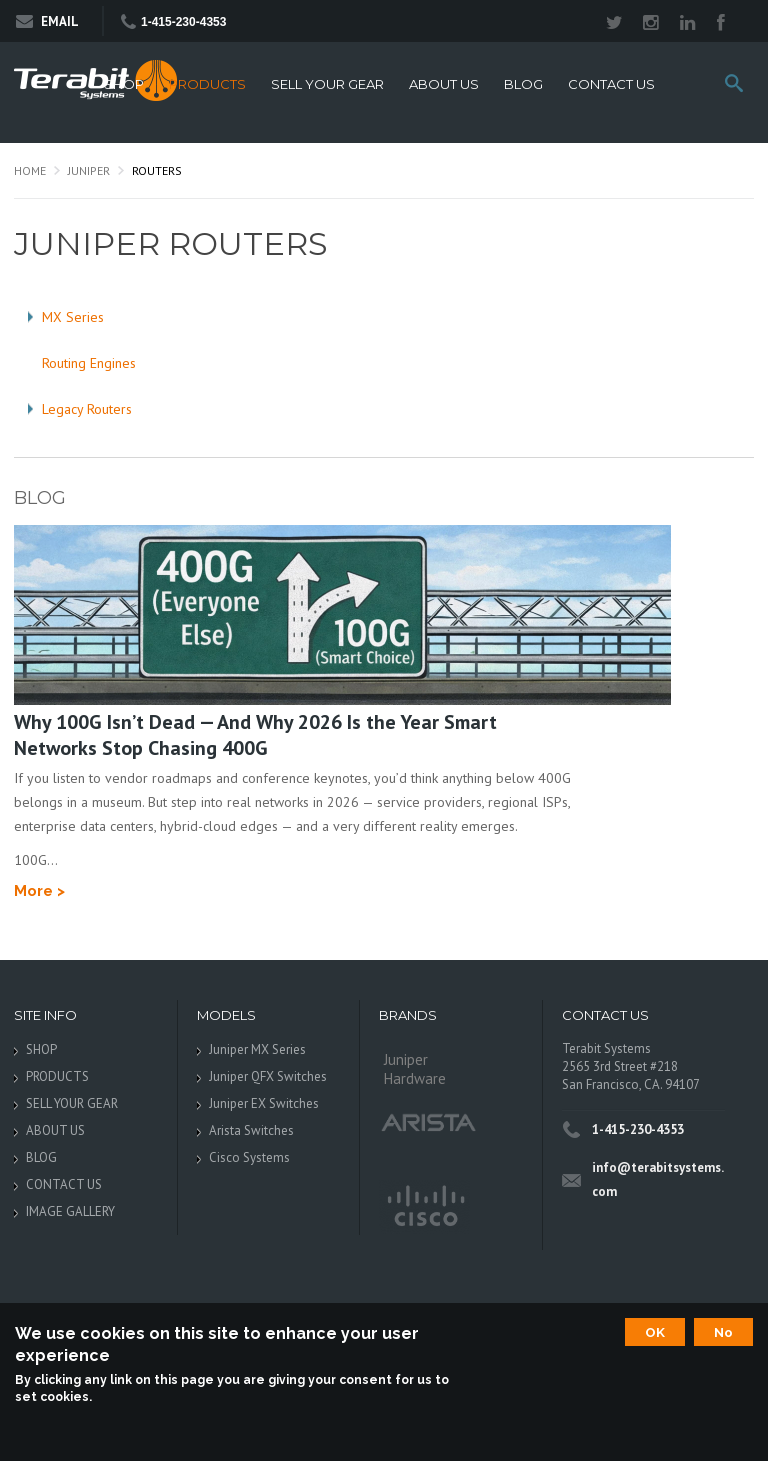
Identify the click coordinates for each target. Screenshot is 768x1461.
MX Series (73, 317)
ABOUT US (444, 84)
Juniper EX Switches (264, 1103)
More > (39, 891)
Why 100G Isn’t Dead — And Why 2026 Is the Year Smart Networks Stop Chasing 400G (255, 735)
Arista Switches (251, 1130)
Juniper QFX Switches (268, 1076)
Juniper (89, 170)
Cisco (424, 1207)
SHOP (124, 84)
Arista (429, 1121)
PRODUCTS (207, 84)
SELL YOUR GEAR (327, 84)
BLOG (523, 84)
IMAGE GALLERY (70, 1211)
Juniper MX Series (257, 1049)
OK (655, 1332)
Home (30, 170)
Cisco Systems (249, 1157)
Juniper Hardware (415, 1069)
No (723, 1332)
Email (47, 21)
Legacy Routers (87, 409)
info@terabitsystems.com (658, 1179)
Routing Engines (89, 363)
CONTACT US (611, 84)
